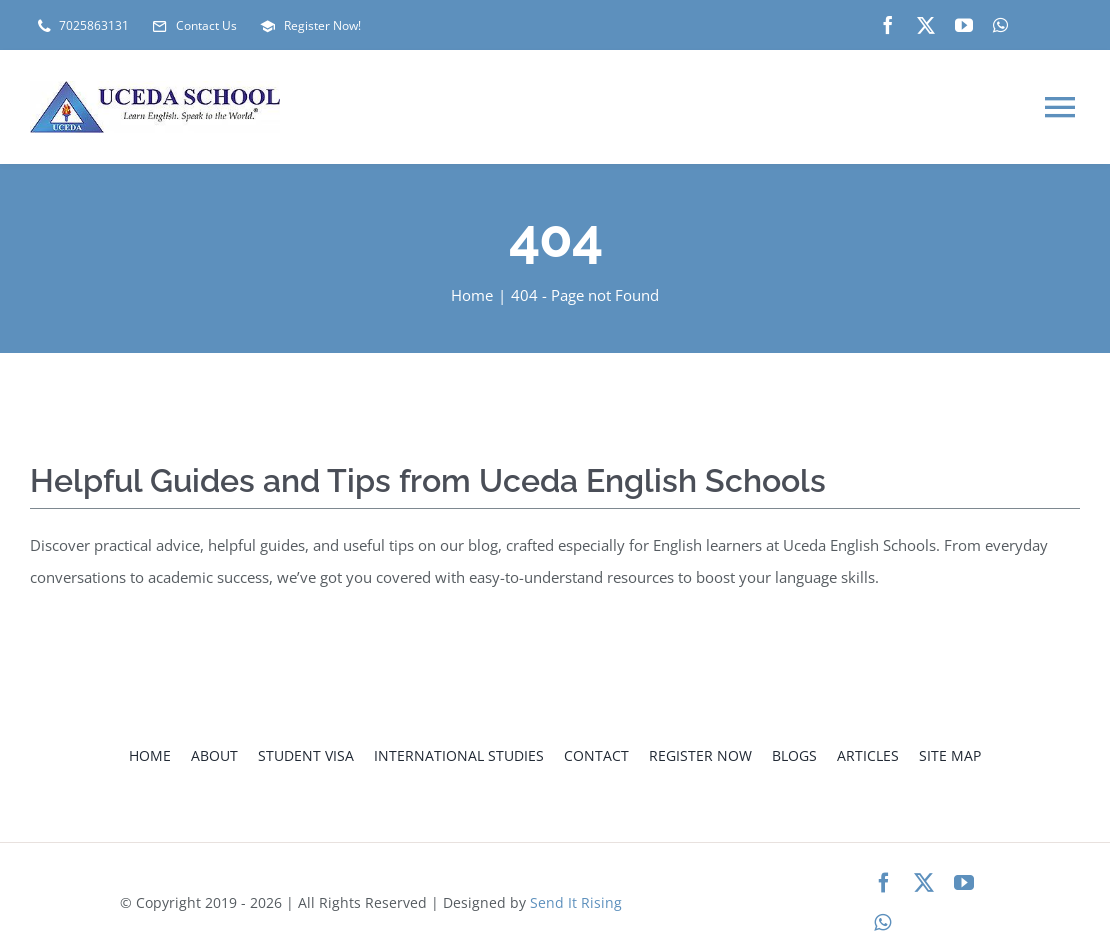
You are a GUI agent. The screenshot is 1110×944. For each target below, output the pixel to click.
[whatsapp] (1000, 25)
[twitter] (926, 25)
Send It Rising (576, 902)
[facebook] (888, 25)
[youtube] (964, 25)
